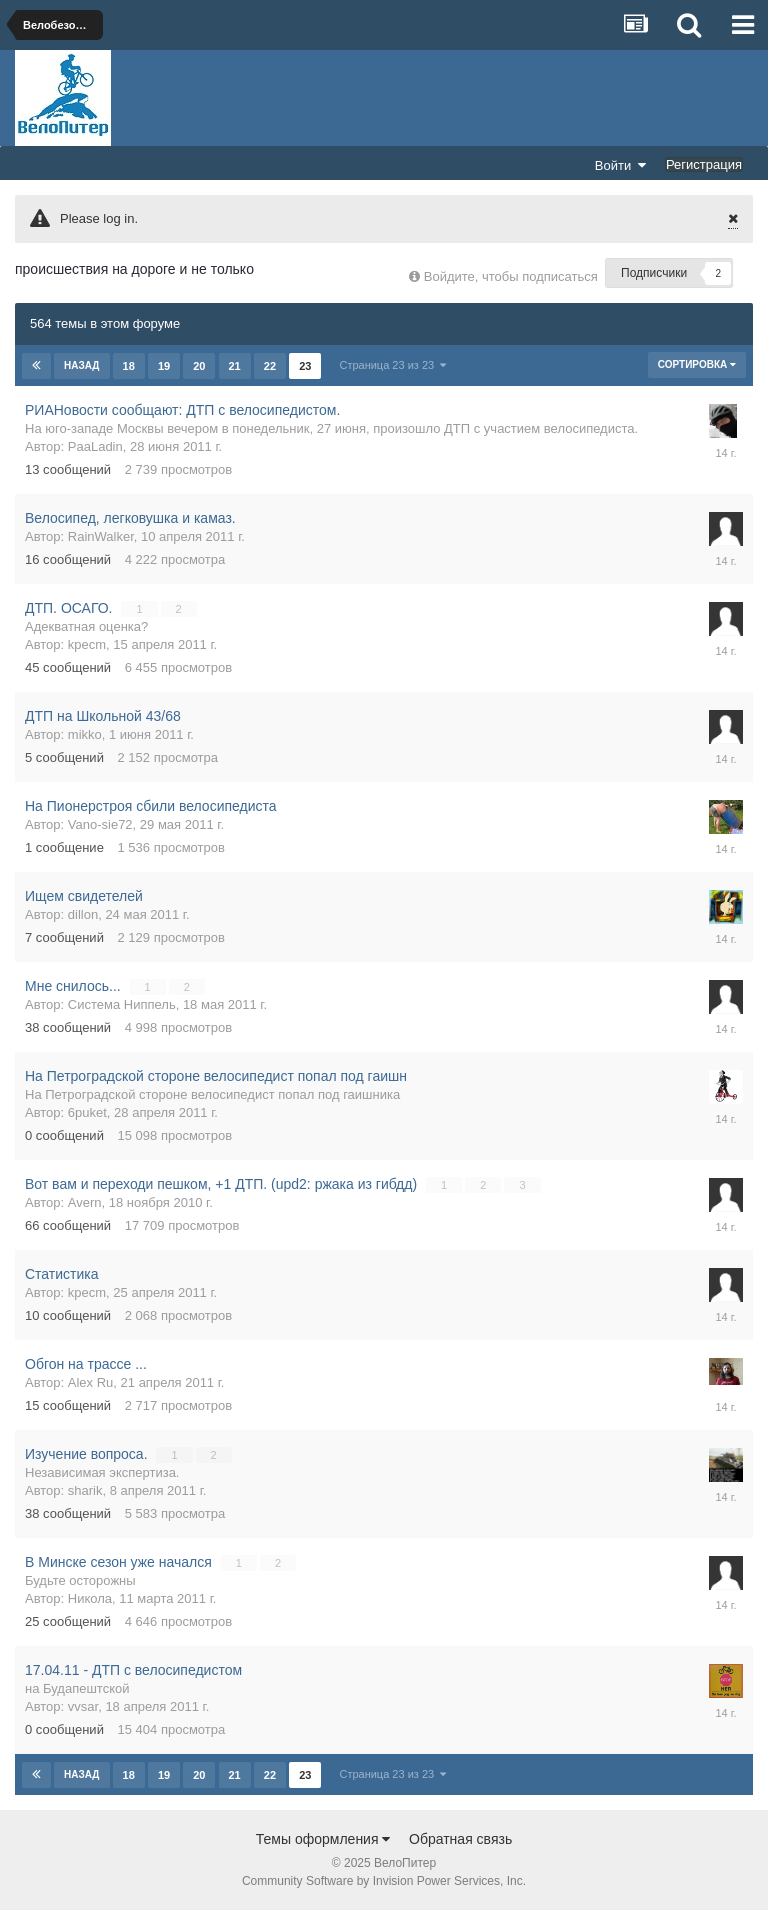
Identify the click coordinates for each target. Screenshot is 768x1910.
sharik (85, 1490)
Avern (85, 1202)
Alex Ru (91, 1382)
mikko (85, 734)
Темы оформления (323, 1839)
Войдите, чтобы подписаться (511, 276)
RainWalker (101, 536)
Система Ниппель (122, 1004)
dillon (83, 914)
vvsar (83, 1706)
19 (164, 366)
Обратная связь (460, 1839)
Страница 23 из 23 (392, 365)
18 (129, 366)
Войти (621, 165)
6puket (87, 1112)
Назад (81, 365)
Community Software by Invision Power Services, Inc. (384, 1881)
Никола (90, 1598)
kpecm (87, 644)
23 (305, 366)
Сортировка (697, 364)
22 (270, 366)
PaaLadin (95, 446)
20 (199, 366)
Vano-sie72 (100, 824)
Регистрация (704, 164)
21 (235, 366)
